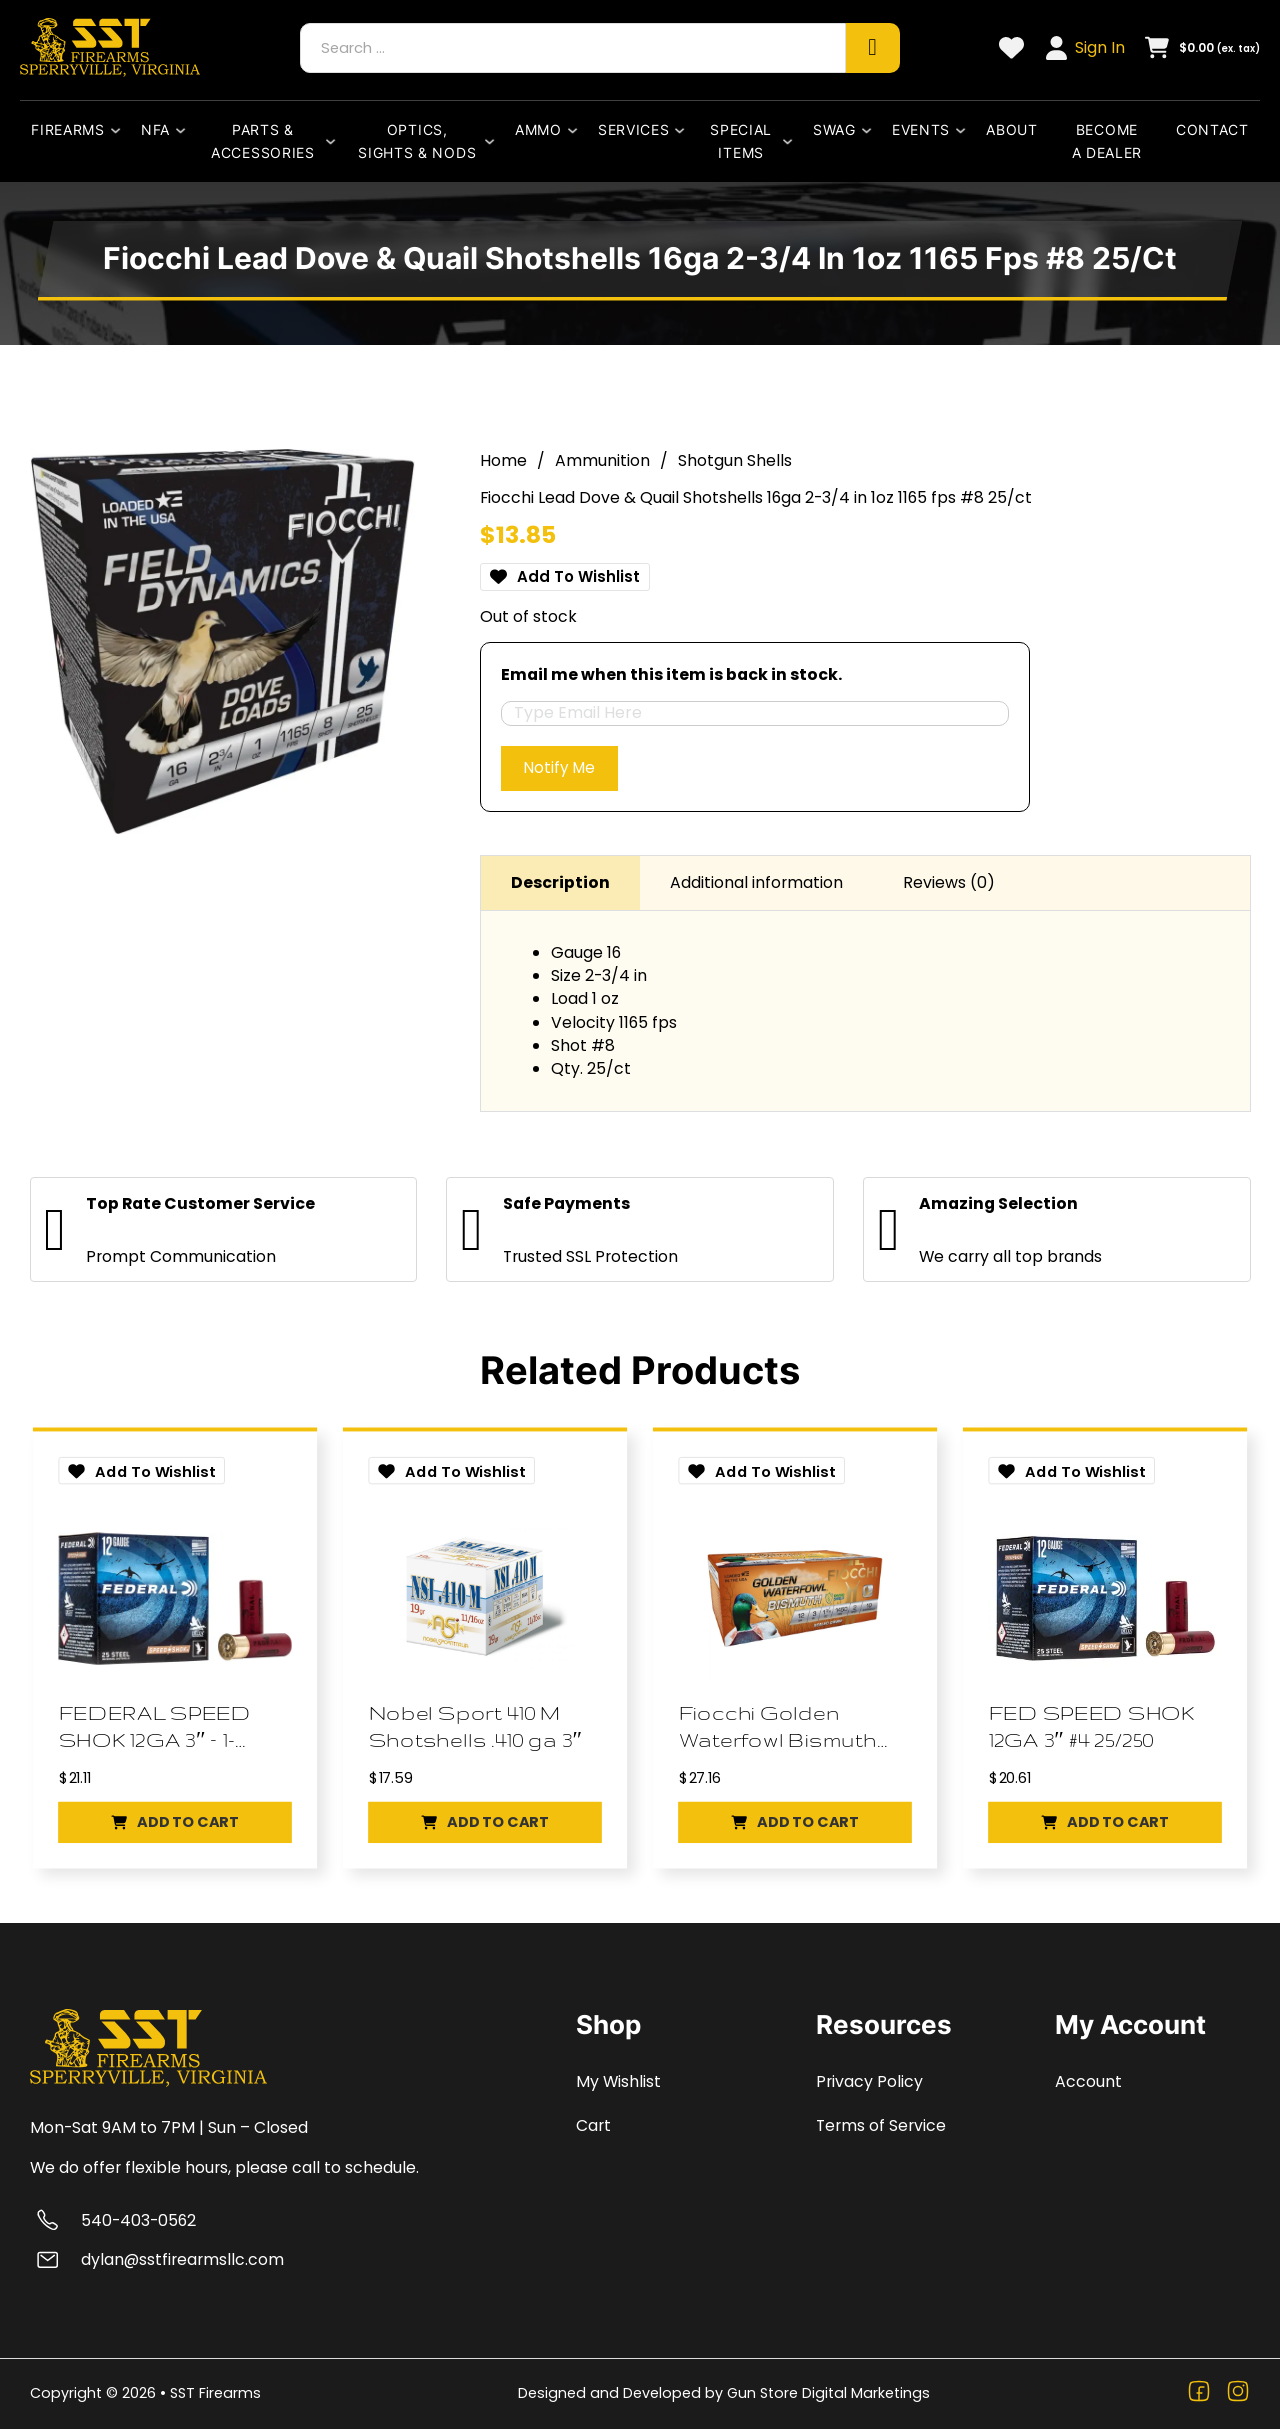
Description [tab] (560, 880)
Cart (593, 2125)
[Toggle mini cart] (1202, 47)
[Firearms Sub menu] (120, 130)
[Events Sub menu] (965, 130)
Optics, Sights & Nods (417, 141)
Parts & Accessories (263, 141)
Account (1088, 2081)
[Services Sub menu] (684, 130)
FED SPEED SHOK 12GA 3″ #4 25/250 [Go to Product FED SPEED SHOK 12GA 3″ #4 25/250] (1095, 1727)
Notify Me (562, 764)
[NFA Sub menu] (185, 130)
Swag (834, 129)
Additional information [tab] (756, 880)
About (1012, 129)
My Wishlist (618, 2081)
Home (503, 455)
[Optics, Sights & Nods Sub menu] (494, 141)
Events (921, 129)
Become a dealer (1107, 141)
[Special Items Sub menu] (792, 141)
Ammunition (602, 455)
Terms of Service (881, 2125)
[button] (174, 1828)
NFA (155, 129)
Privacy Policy (869, 2081)
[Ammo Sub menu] (577, 130)
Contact (1212, 129)
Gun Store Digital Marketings (828, 2393)
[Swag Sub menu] (871, 130)
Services (634, 129)
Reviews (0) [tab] (949, 880)
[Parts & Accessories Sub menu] (335, 141)
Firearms (68, 129)
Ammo (538, 129)
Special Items (741, 141)
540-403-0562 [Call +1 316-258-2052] (138, 2220)
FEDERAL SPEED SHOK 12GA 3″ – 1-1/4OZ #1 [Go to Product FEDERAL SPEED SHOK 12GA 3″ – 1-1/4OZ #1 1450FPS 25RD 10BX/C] (157, 1729)
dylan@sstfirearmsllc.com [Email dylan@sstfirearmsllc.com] (182, 2259)
